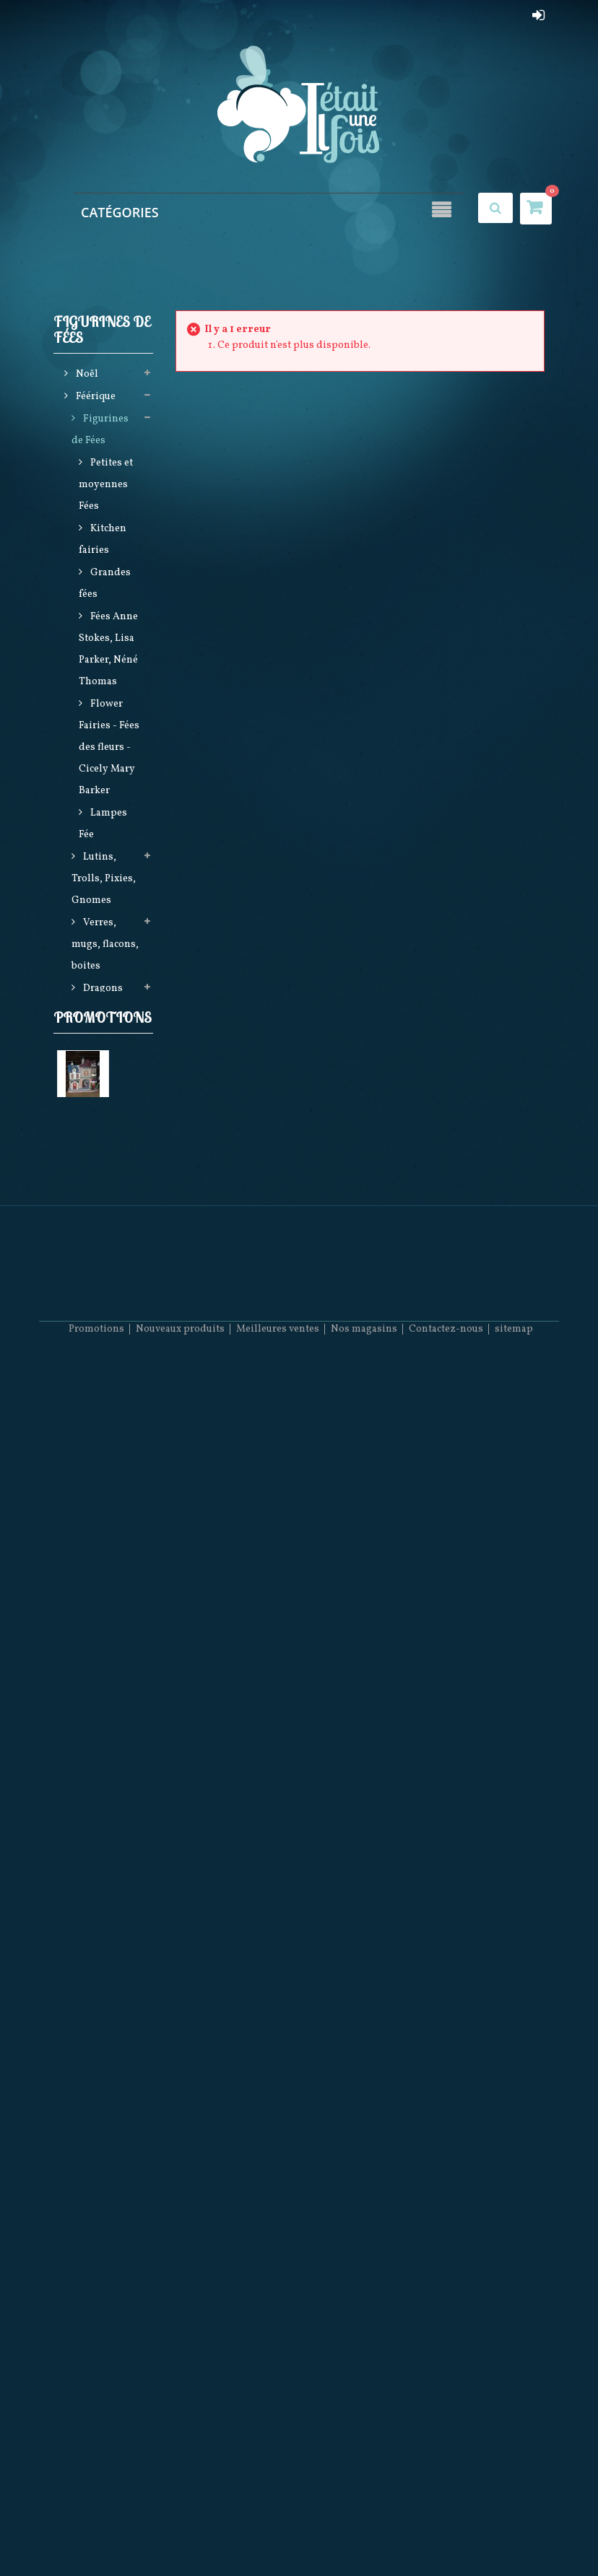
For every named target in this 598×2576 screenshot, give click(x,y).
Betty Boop (107, 1714)
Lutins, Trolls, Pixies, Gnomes (104, 880)
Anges (97, 1035)
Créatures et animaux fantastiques (105, 1167)
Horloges (103, 1825)
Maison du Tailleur (101, 2146)
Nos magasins (364, 2533)
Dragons (102, 990)
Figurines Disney (100, 1747)
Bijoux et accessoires (98, 1090)
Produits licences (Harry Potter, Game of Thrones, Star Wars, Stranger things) (106, 1605)
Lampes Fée (103, 825)
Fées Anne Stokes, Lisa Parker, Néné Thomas (108, 650)
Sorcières (103, 1057)
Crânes (98, 1012)
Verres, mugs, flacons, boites (105, 945)
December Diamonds (100, 1858)
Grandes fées (105, 585)
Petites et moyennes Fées (106, 486)
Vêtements (107, 1451)
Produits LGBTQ (98, 1990)
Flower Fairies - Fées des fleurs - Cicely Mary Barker (109, 749)
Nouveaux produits (180, 2533)
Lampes (100, 1123)
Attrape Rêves (95, 1484)
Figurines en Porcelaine (103, 1791)
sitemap (514, 2533)
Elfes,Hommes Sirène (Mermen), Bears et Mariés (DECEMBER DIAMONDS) (106, 1298)
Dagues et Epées (100, 1946)
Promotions (102, 2042)
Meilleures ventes (277, 2533)
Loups (96, 1692)
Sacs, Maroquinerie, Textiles (105, 1407)
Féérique (95, 398)
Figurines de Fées (100, 431)
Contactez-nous (446, 2533)
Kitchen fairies (102, 541)
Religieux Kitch (100, 1902)
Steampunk (108, 1517)
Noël (86, 376)
